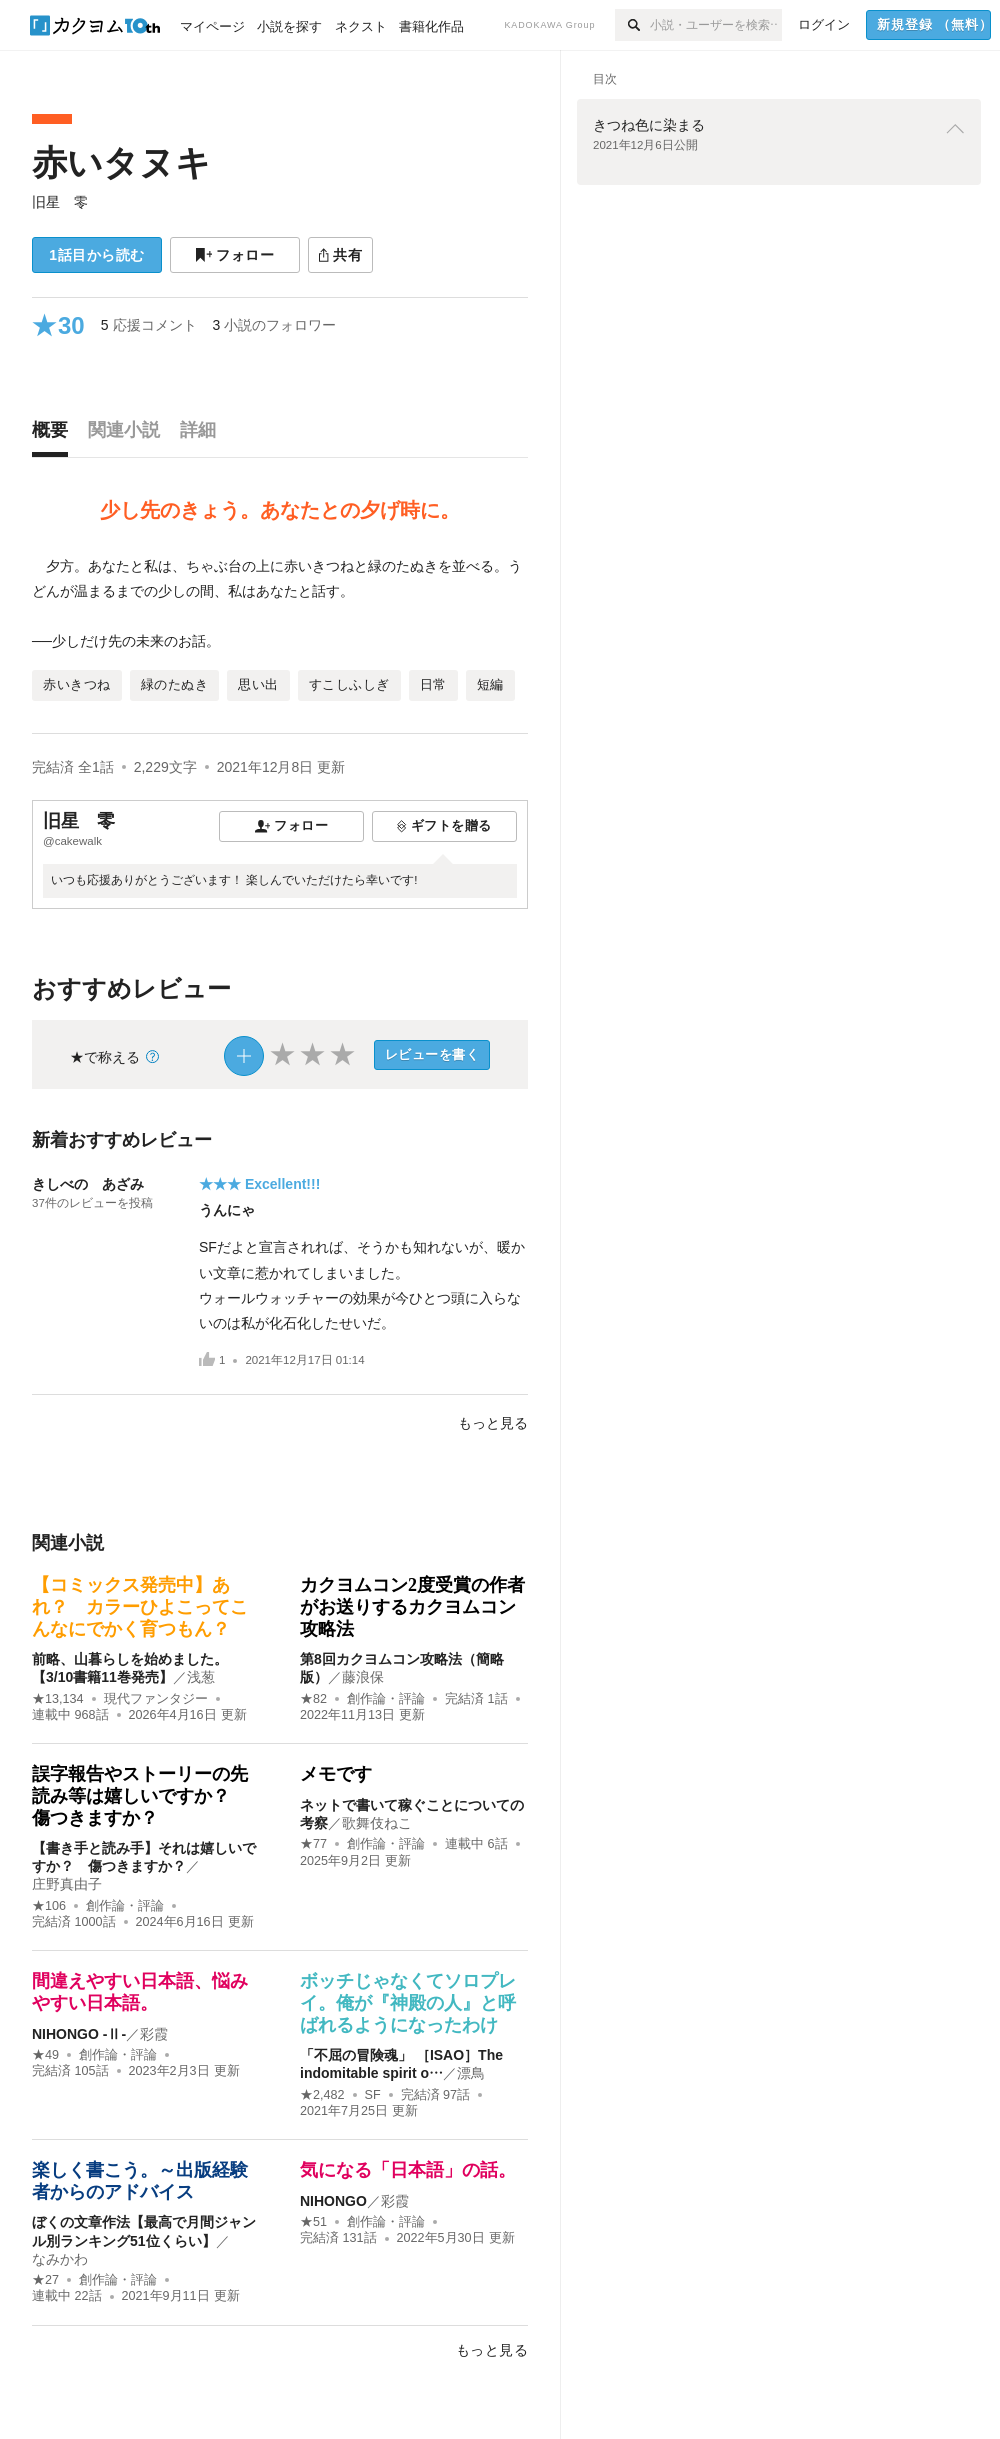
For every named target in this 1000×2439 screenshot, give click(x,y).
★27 (45, 2280)
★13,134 (58, 1699)
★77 (313, 1844)
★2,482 (322, 2095)
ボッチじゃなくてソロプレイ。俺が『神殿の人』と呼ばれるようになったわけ (408, 2002)
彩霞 (154, 2034)
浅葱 (201, 1677)
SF (373, 2095)
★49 (45, 2055)
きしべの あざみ (88, 1184)
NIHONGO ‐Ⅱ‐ (79, 2034)
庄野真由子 (67, 1884)
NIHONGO (333, 2201)
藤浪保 (363, 1677)
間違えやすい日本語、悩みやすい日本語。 (140, 1992)
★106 (49, 1906)
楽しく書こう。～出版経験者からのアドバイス (140, 2181)
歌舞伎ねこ (377, 1823)
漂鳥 (471, 2073)
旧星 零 (60, 202)
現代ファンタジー (156, 1699)
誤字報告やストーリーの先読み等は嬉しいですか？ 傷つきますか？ (140, 1795)
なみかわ (60, 2259)
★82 (313, 1699)
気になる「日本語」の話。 (408, 2170)
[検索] (632, 25)
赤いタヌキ (121, 162)
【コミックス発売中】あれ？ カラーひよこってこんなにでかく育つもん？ (140, 1606)
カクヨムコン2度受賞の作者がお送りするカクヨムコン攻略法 (412, 1606)
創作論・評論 (386, 1699)
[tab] (55, 435)
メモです (336, 1774)
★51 (313, 2222)
